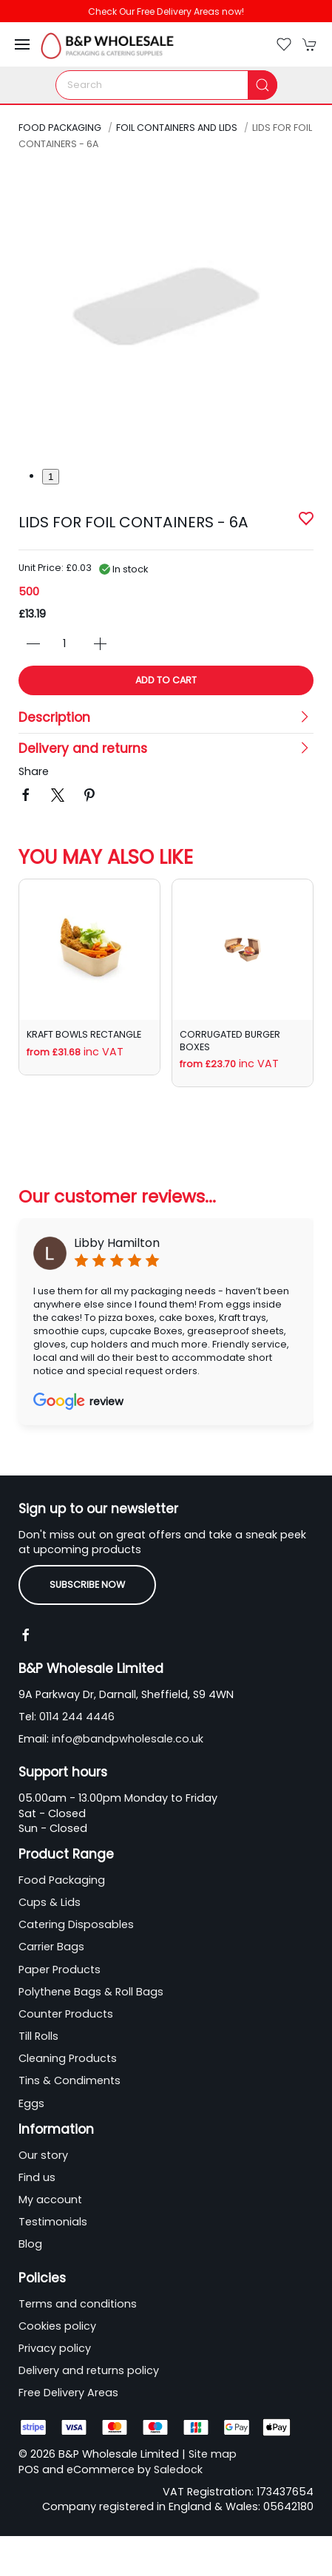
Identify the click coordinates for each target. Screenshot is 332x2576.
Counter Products (65, 2014)
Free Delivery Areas (68, 2392)
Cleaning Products (67, 2058)
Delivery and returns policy (88, 2370)
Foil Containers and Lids (176, 127)
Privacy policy (54, 2348)
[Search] (166, 85)
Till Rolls (38, 2036)
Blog (30, 2244)
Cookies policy (57, 2326)
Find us (36, 2177)
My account (50, 2199)
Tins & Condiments (69, 2080)
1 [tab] (50, 476)
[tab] (43, 1117)
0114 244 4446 (77, 1716)
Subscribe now (87, 1584)
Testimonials (52, 2221)
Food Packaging (59, 127)
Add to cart (166, 680)
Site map (213, 2454)
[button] (22, 44)
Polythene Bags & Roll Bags (90, 1991)
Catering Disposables (76, 1924)
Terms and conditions (77, 2303)
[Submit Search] (262, 85)
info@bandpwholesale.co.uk (127, 1738)
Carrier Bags (51, 1946)
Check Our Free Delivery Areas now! (166, 11)
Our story (43, 2155)
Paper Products (59, 1969)
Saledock (178, 2469)
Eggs (31, 2103)
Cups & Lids (49, 1902)
